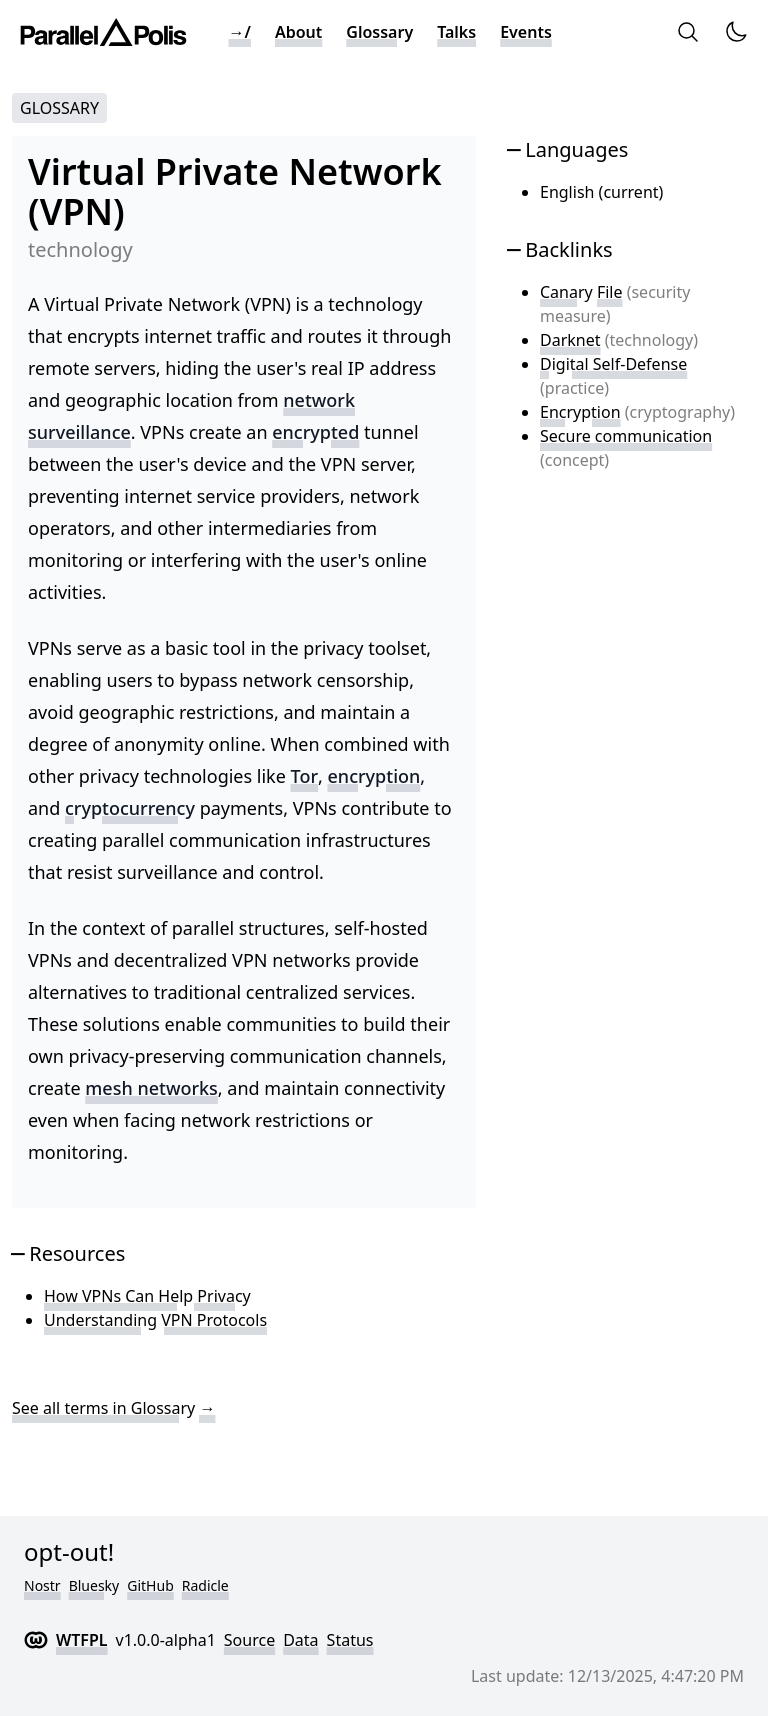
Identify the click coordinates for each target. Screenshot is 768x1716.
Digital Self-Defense (613, 364)
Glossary (379, 32)
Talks (456, 32)
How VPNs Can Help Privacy (147, 1296)
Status (350, 1640)
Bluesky (94, 1585)
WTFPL (82, 1640)
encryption (374, 776)
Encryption (580, 412)
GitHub (150, 1585)
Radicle (205, 1585)
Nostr (42, 1585)
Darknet (570, 340)
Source (249, 1640)
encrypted (315, 432)
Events (526, 32)
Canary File (581, 292)
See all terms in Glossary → (113, 1408)
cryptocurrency (130, 808)
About (298, 32)
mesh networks (151, 1088)
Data (300, 1640)
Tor (304, 776)
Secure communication (626, 436)
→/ (240, 32)
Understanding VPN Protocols (155, 1320)
